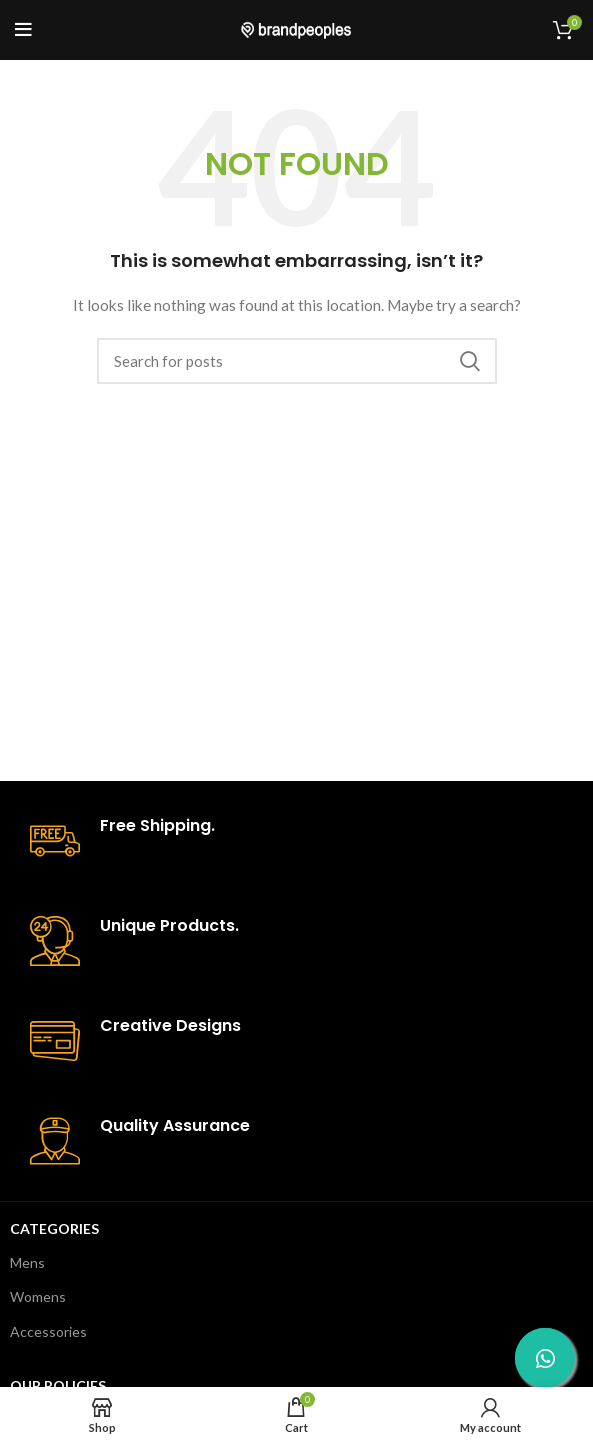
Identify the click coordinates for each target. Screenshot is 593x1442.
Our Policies (58, 1385)
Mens (27, 1262)
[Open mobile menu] (23, 30)
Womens (38, 1296)
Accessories (48, 1331)
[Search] (297, 361)
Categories (54, 1228)
